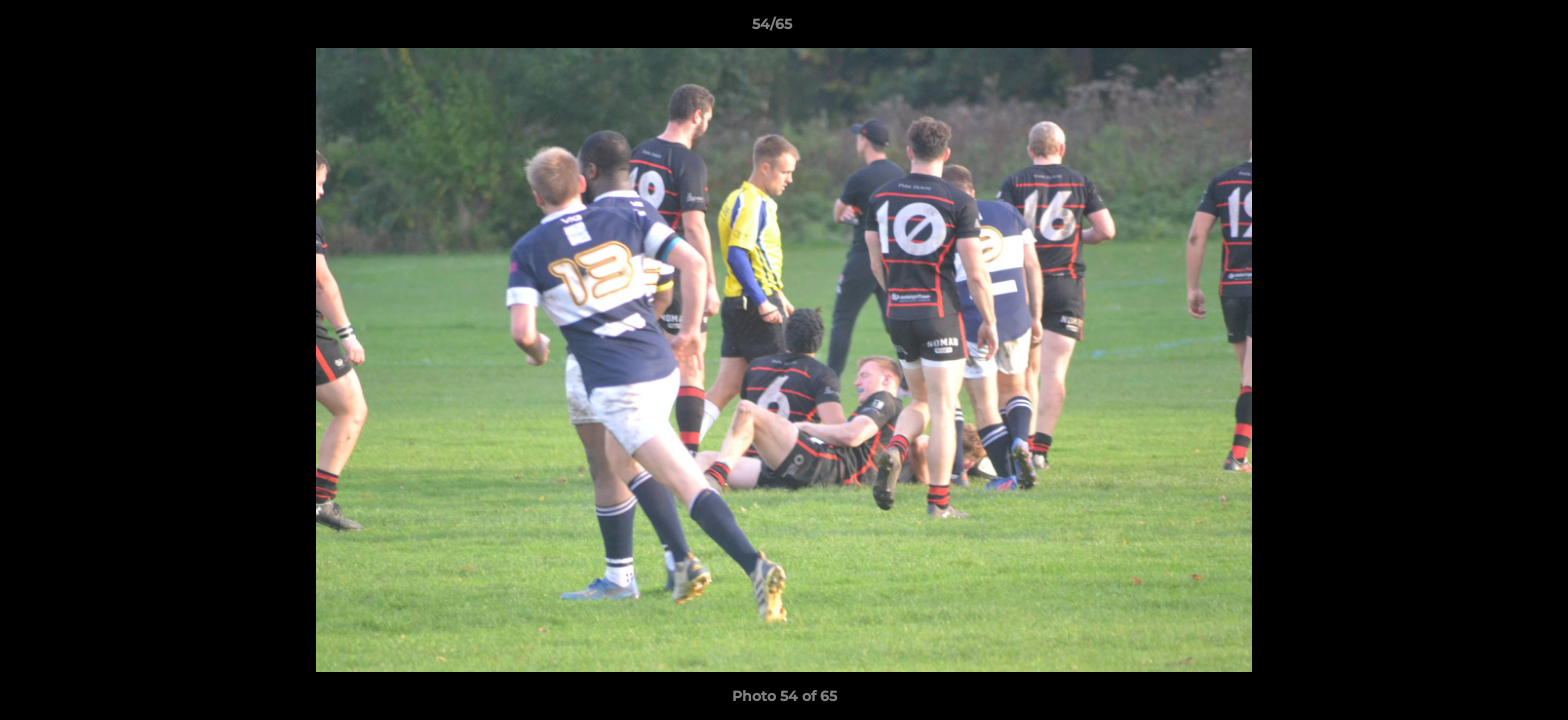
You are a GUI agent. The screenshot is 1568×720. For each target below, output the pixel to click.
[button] (1484, 29)
